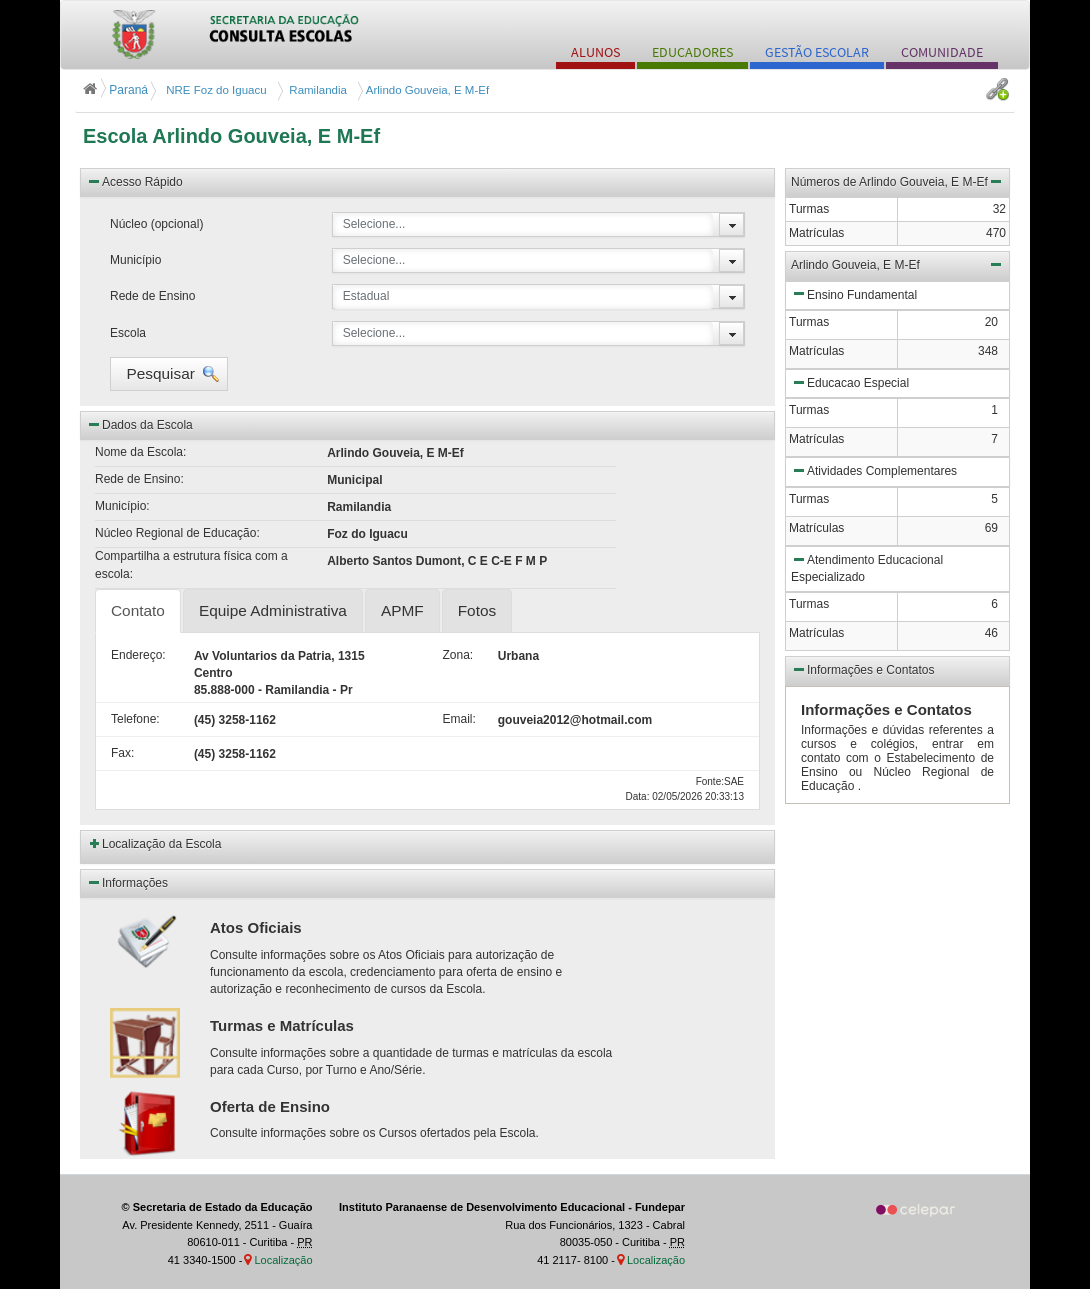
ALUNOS (595, 52)
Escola (128, 333)
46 (991, 633)
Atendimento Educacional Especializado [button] (867, 567)
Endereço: (137, 655)
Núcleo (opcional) (156, 224)
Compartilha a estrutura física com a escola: (191, 564)
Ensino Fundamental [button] (854, 293)
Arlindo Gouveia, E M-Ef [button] (897, 264)
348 (988, 351)
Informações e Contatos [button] (862, 669)
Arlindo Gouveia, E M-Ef (426, 90)
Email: (455, 719)
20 (991, 322)
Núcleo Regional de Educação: (177, 533)
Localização (283, 1260)
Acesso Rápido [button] (134, 181)
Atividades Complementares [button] (874, 470)
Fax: (122, 753)
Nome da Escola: (140, 452)
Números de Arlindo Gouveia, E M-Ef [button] (897, 181)
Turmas (809, 322)
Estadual (366, 296)
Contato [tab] (138, 610)
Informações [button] (127, 882)
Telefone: (135, 719)
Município (135, 260)
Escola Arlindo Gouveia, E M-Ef (231, 136)
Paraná (117, 90)
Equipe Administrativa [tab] (273, 610)
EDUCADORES (692, 52)
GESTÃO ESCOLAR (817, 52)
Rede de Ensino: (139, 479)
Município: (122, 506)
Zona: (455, 655)
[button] (169, 374)
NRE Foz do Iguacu (215, 90)
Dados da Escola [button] (139, 424)
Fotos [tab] (477, 610)
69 (991, 528)
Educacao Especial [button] (850, 382)
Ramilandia (315, 90)
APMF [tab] (402, 610)
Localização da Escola (161, 844)
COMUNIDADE (942, 52)
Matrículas (816, 351)
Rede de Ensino (152, 296)
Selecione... (374, 224)
